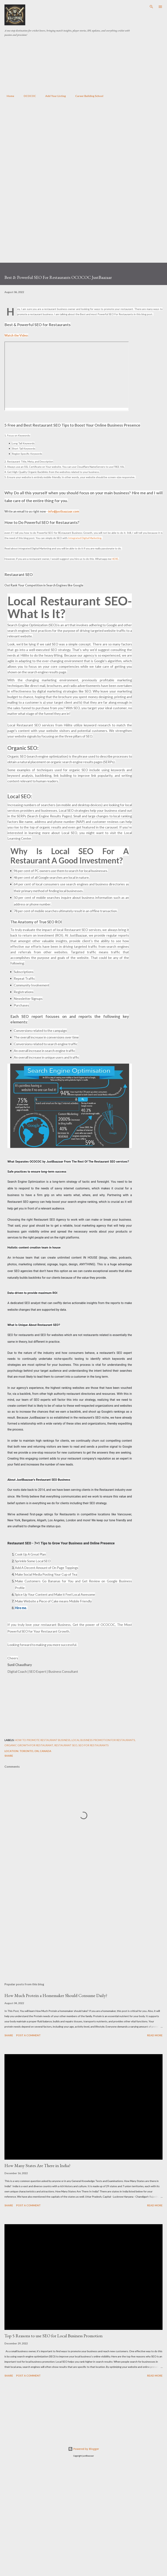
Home (8, 95)
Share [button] (8, 1755)
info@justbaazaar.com (63, 511)
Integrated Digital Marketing (84, 538)
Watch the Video (16, 335)
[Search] (151, 6)
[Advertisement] (75, 65)
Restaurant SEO (65, 1745)
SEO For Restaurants (93, 1745)
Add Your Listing (53, 95)
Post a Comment (28, 2035)
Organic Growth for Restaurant (28, 1745)
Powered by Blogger (83, 2449)
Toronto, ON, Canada (35, 1751)
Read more (155, 2035)
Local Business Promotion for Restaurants (103, 1740)
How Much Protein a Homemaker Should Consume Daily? (55, 1995)
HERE (115, 558)
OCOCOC (27, 95)
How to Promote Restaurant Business (42, 1740)
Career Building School (87, 95)
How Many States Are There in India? (37, 2165)
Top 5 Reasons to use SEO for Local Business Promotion (53, 2336)
